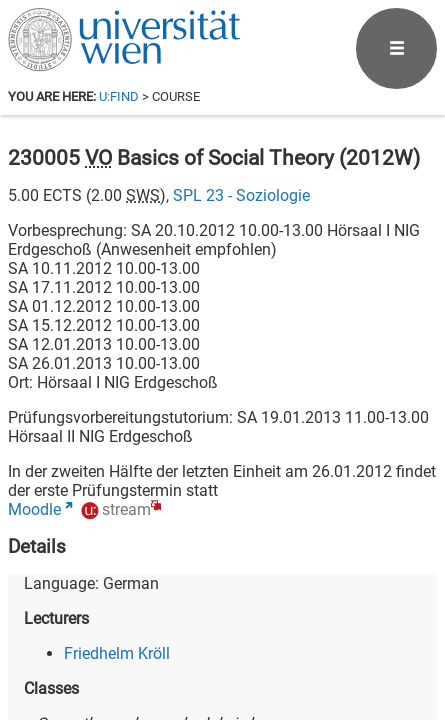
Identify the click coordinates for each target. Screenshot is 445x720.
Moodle (34, 509)
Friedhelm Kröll (117, 653)
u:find (119, 96)
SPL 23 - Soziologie (241, 195)
